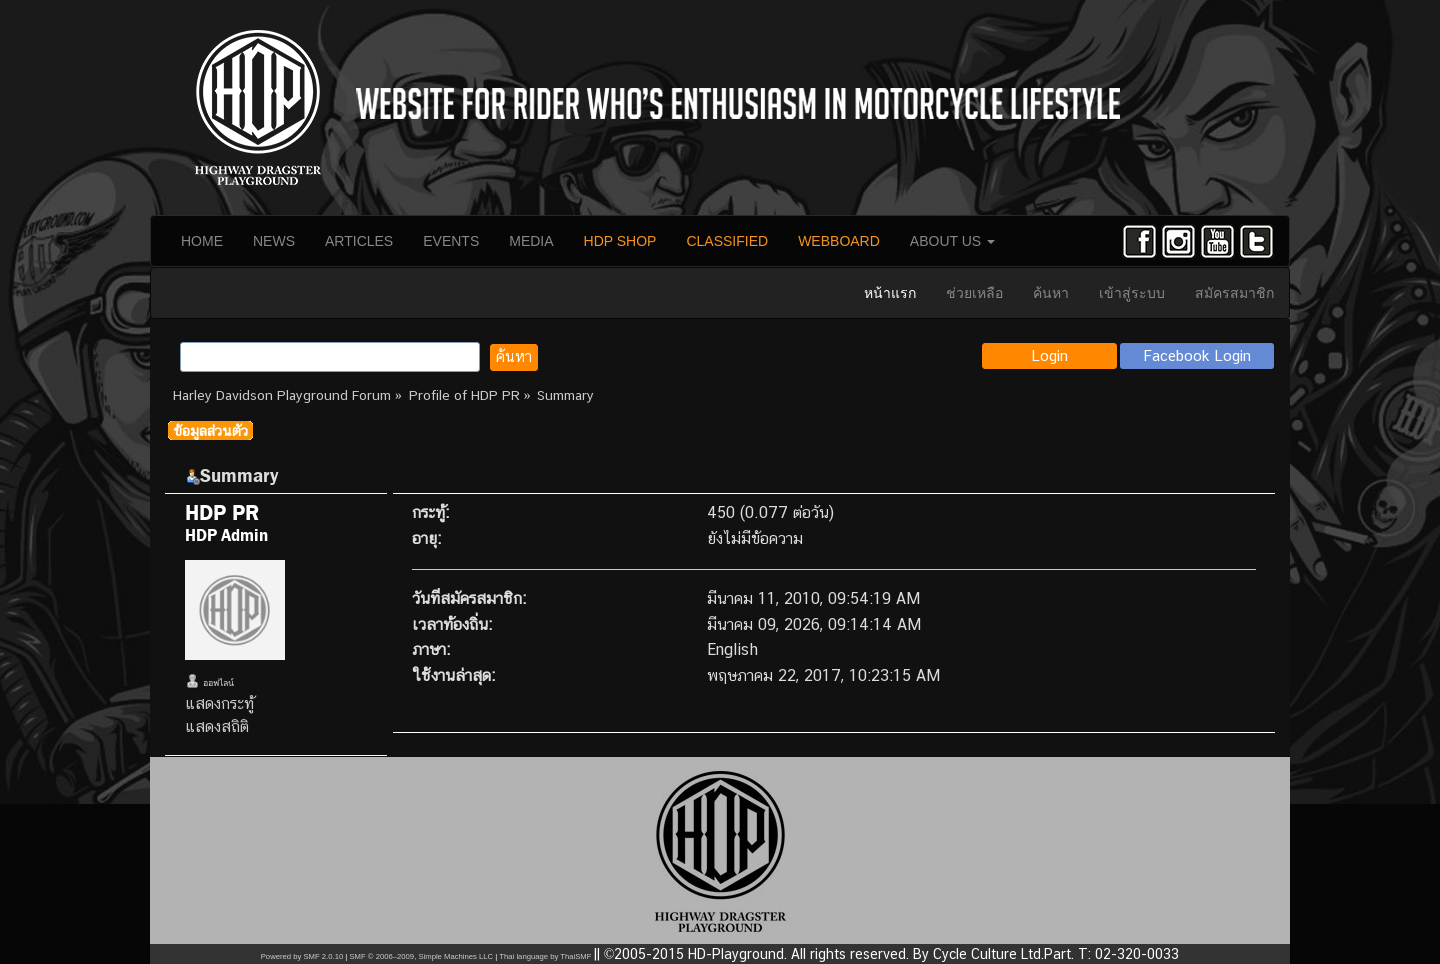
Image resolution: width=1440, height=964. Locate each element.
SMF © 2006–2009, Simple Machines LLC (421, 956)
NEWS (274, 241)
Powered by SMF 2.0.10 (302, 956)
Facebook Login (1197, 355)
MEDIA (531, 241)
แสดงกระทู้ (219, 703)
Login (1049, 355)
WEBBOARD (839, 241)
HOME (202, 241)
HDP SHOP (620, 241)
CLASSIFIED (727, 241)
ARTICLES (359, 241)
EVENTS (451, 241)
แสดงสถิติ (217, 726)
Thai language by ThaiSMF (545, 956)
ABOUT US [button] (952, 241)
